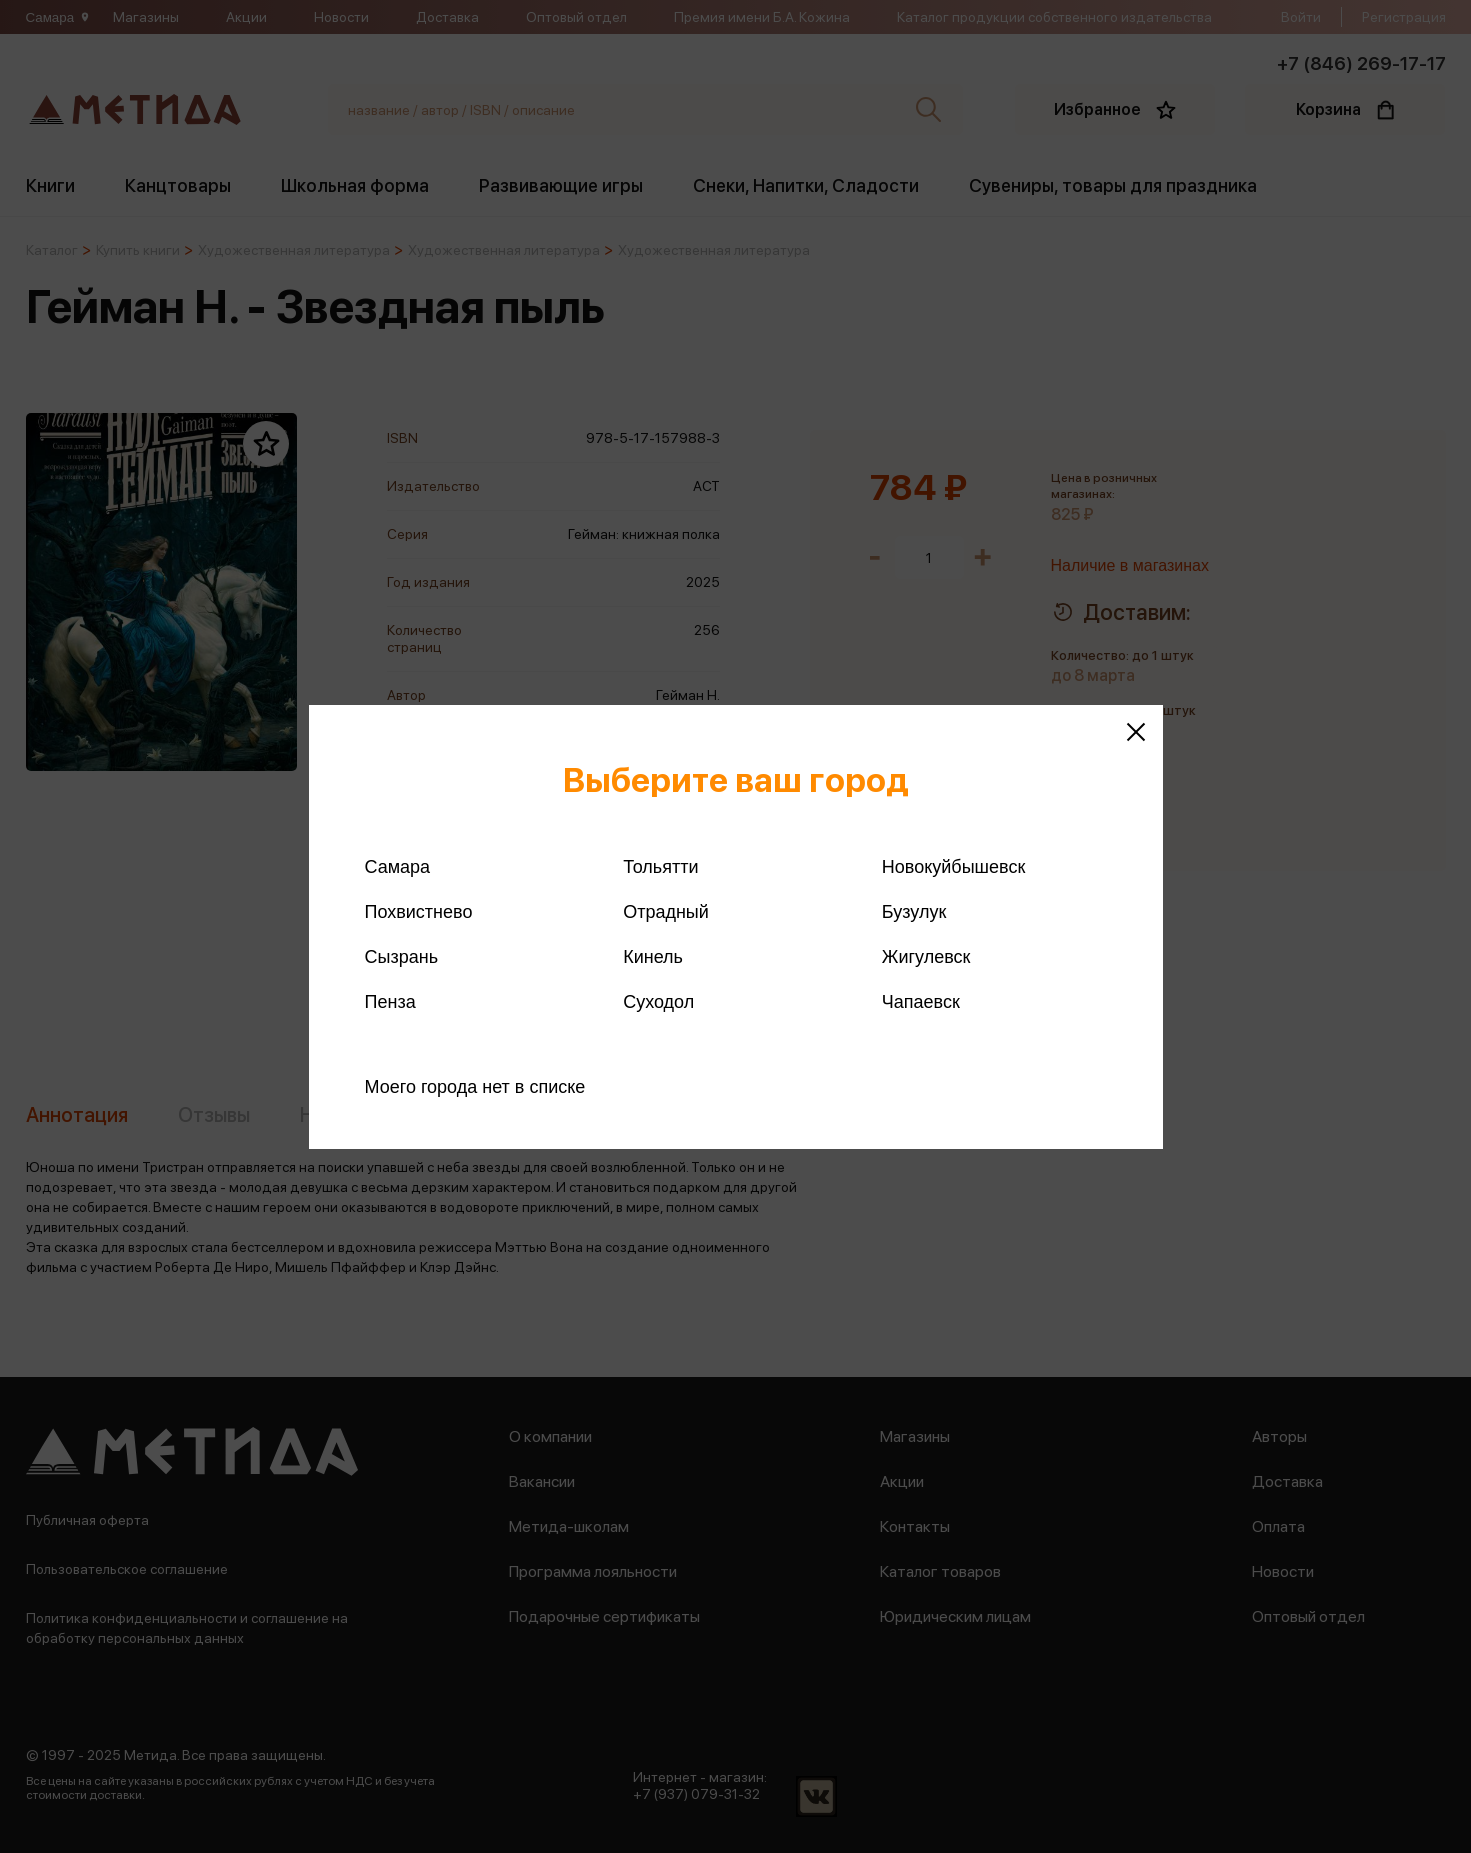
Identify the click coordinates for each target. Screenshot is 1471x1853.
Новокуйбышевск (953, 867)
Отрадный (666, 912)
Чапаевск (921, 1002)
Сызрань (402, 957)
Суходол (658, 1002)
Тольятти (660, 867)
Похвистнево (419, 912)
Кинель (653, 957)
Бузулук (914, 912)
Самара (398, 867)
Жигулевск (926, 957)
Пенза (390, 1002)
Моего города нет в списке (475, 1087)
